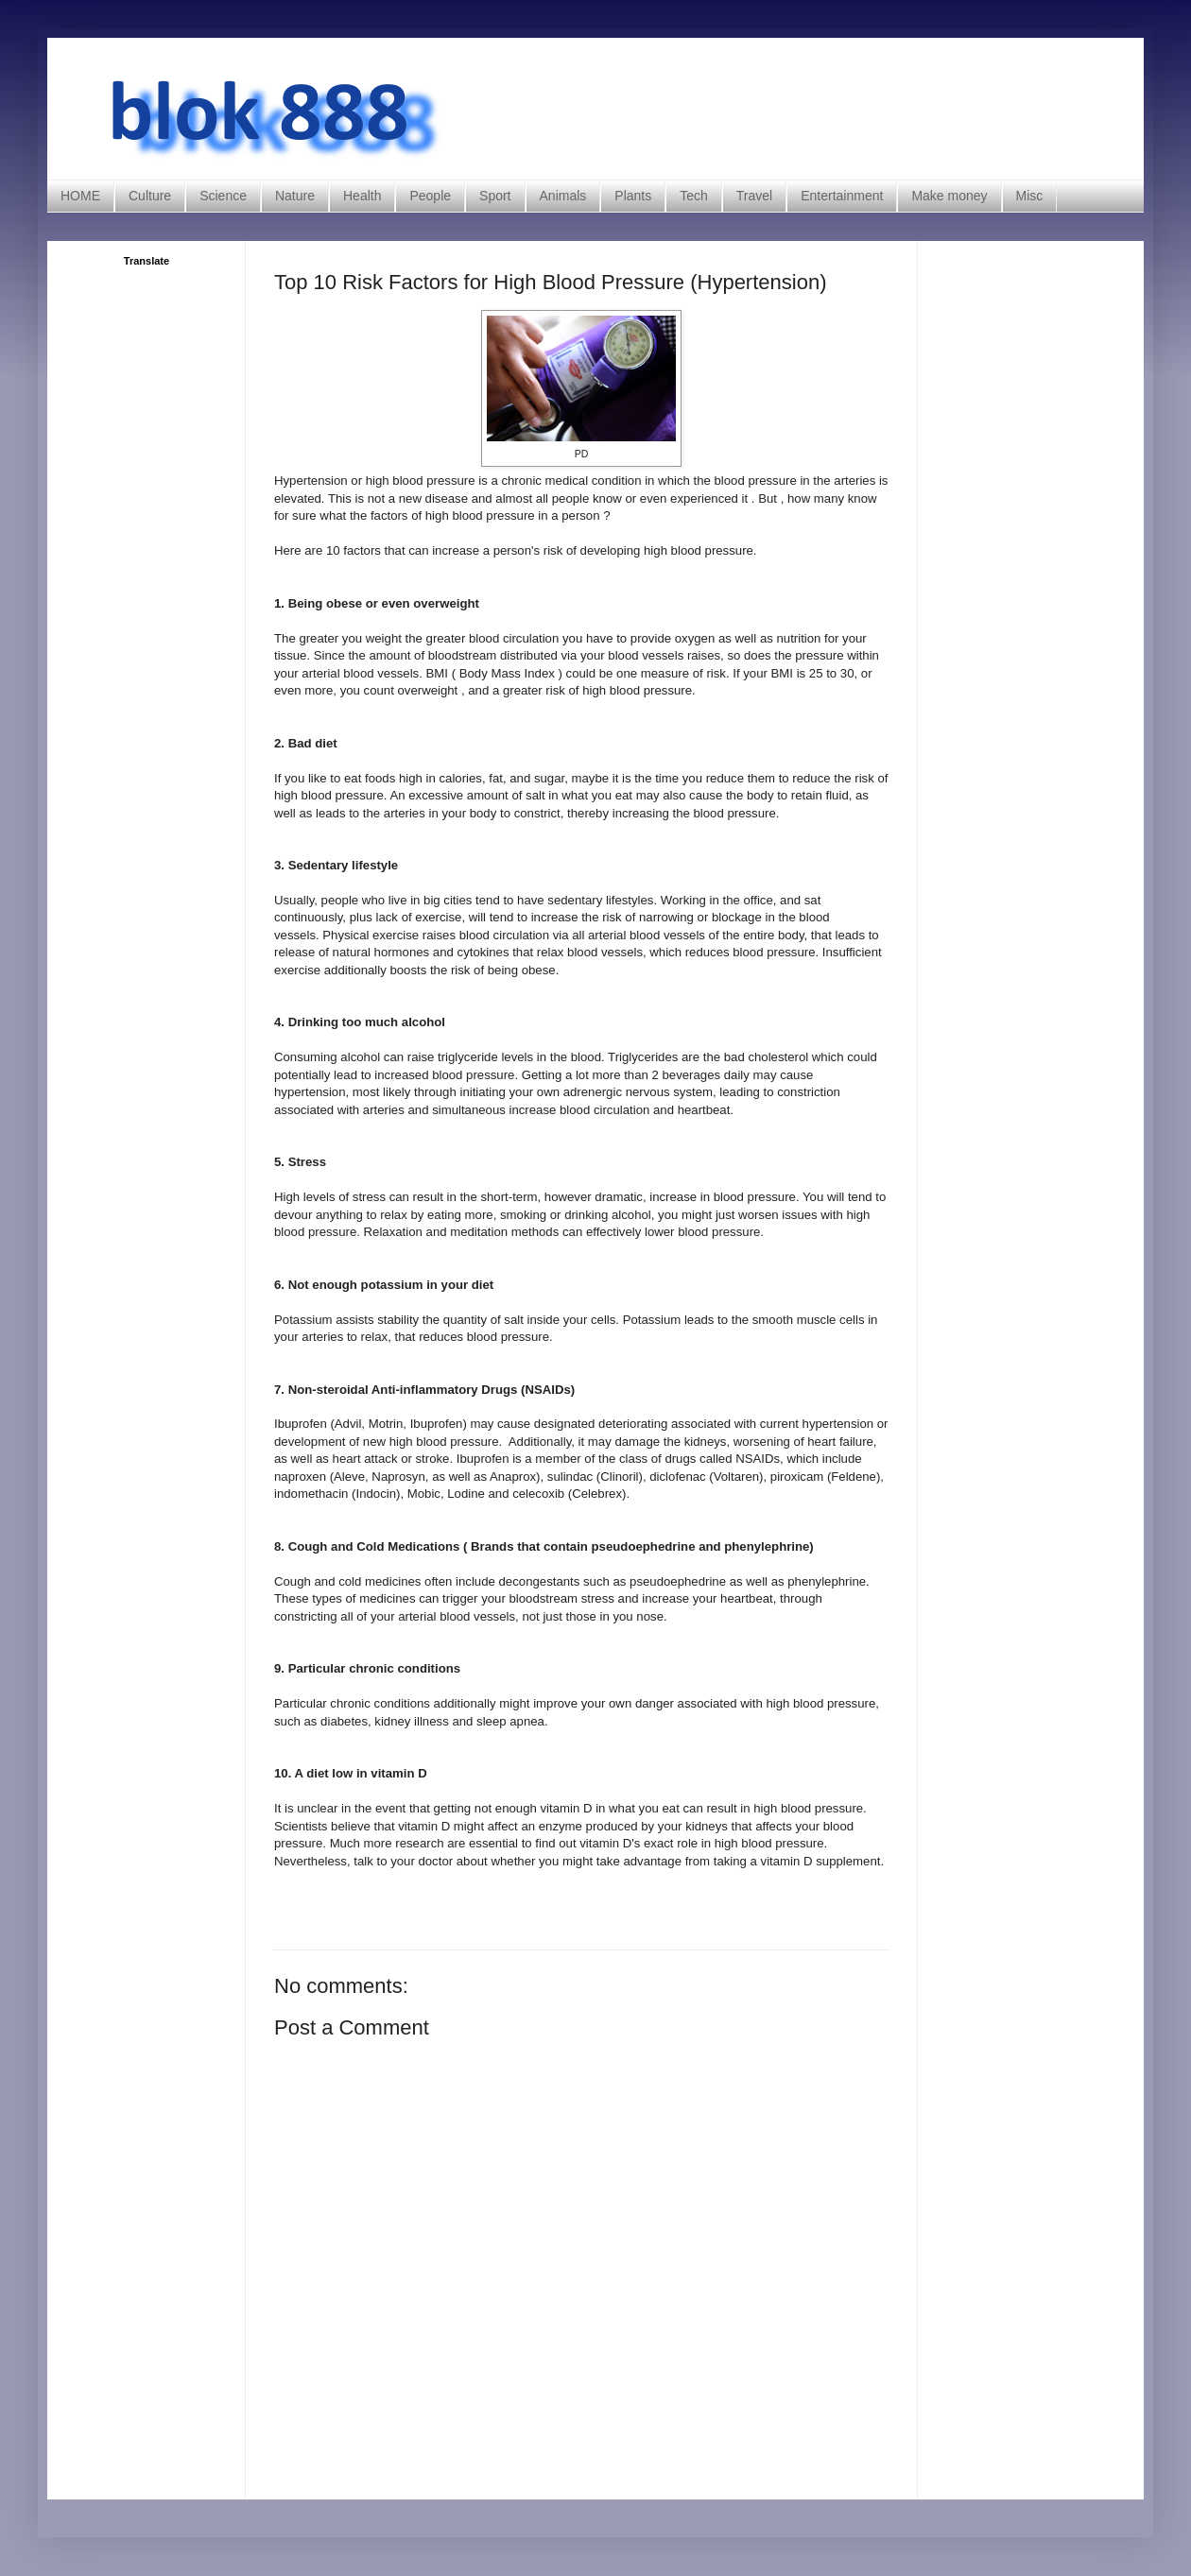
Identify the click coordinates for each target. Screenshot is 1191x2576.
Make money (949, 195)
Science (223, 195)
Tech (694, 195)
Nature (295, 195)
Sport (494, 195)
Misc (1030, 195)
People (430, 195)
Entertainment (842, 195)
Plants (632, 195)
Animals (563, 195)
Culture (150, 195)
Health (362, 195)
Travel (754, 195)
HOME (80, 195)
